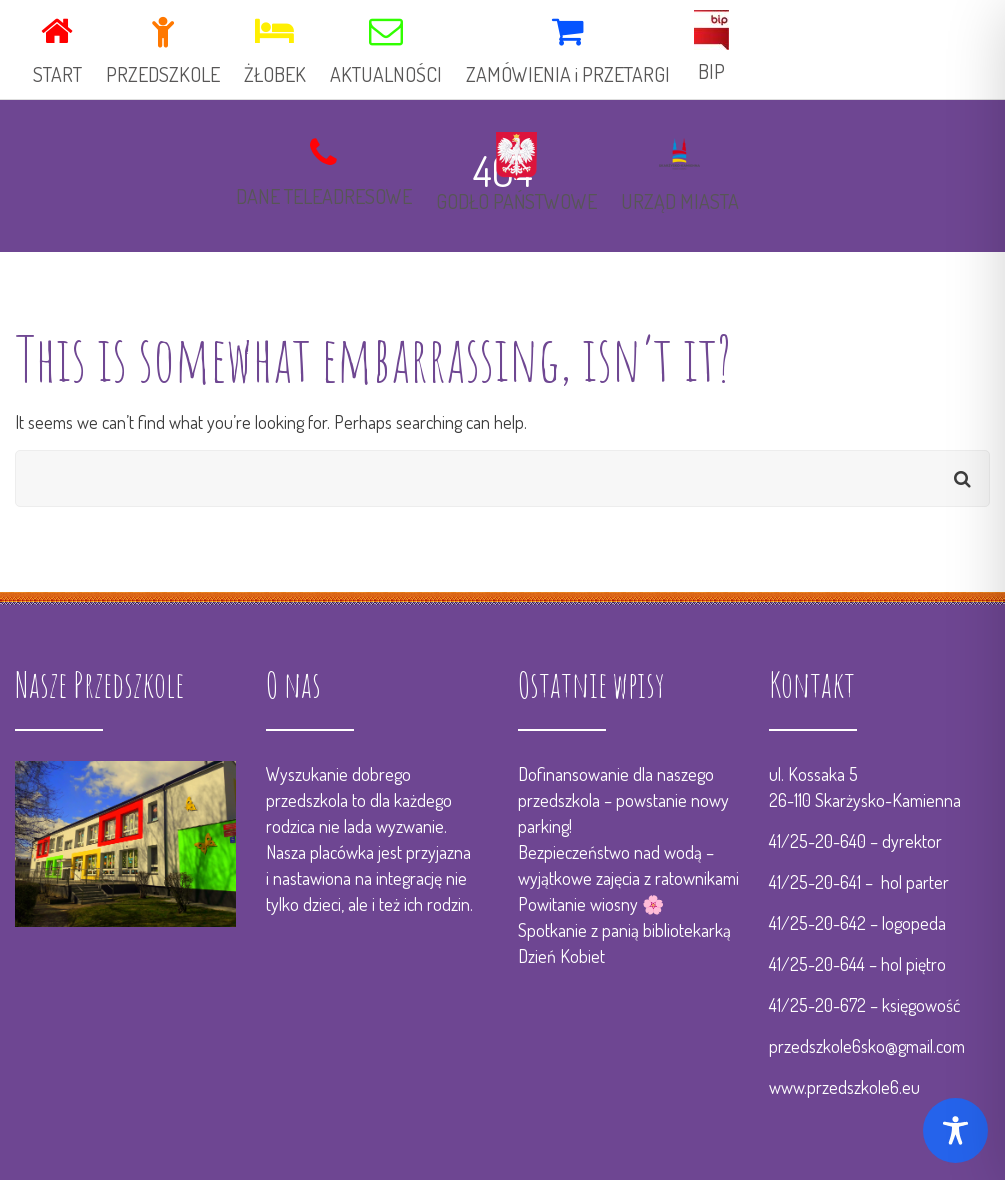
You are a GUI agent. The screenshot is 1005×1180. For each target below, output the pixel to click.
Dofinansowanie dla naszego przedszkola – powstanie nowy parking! (623, 800)
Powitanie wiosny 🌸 (591, 904)
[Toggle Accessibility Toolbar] (955, 1130)
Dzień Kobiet (561, 956)
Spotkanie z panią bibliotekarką (624, 930)
